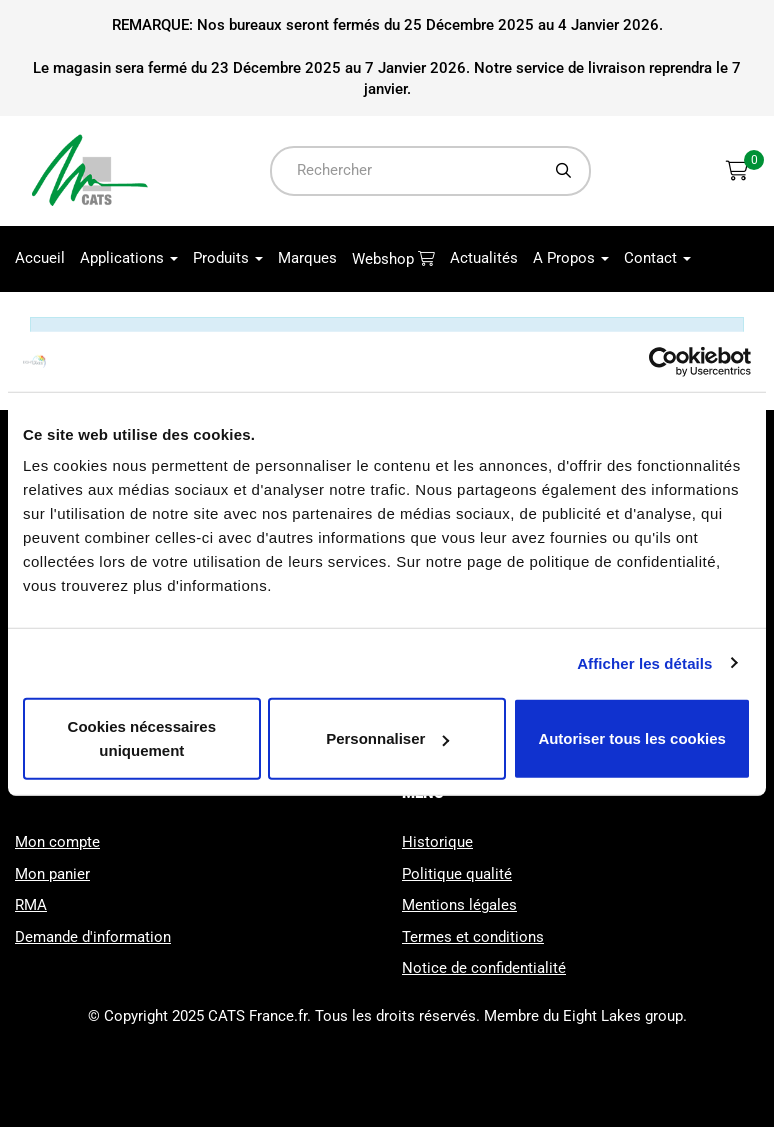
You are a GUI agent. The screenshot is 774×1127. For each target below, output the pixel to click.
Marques (307, 258)
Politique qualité (457, 874)
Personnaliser (387, 738)
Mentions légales (459, 905)
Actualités (484, 258)
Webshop (385, 259)
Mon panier (52, 874)
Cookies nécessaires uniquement (142, 738)
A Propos (571, 258)
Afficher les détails (644, 662)
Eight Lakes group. (625, 1016)
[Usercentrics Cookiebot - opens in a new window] (663, 361)
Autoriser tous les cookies (632, 738)
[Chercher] (564, 170)
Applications (129, 258)
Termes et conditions (473, 937)
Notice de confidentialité (484, 968)
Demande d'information (93, 937)
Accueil (40, 258)
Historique (437, 842)
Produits (228, 258)
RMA (31, 905)
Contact (657, 258)
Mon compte (57, 842)
